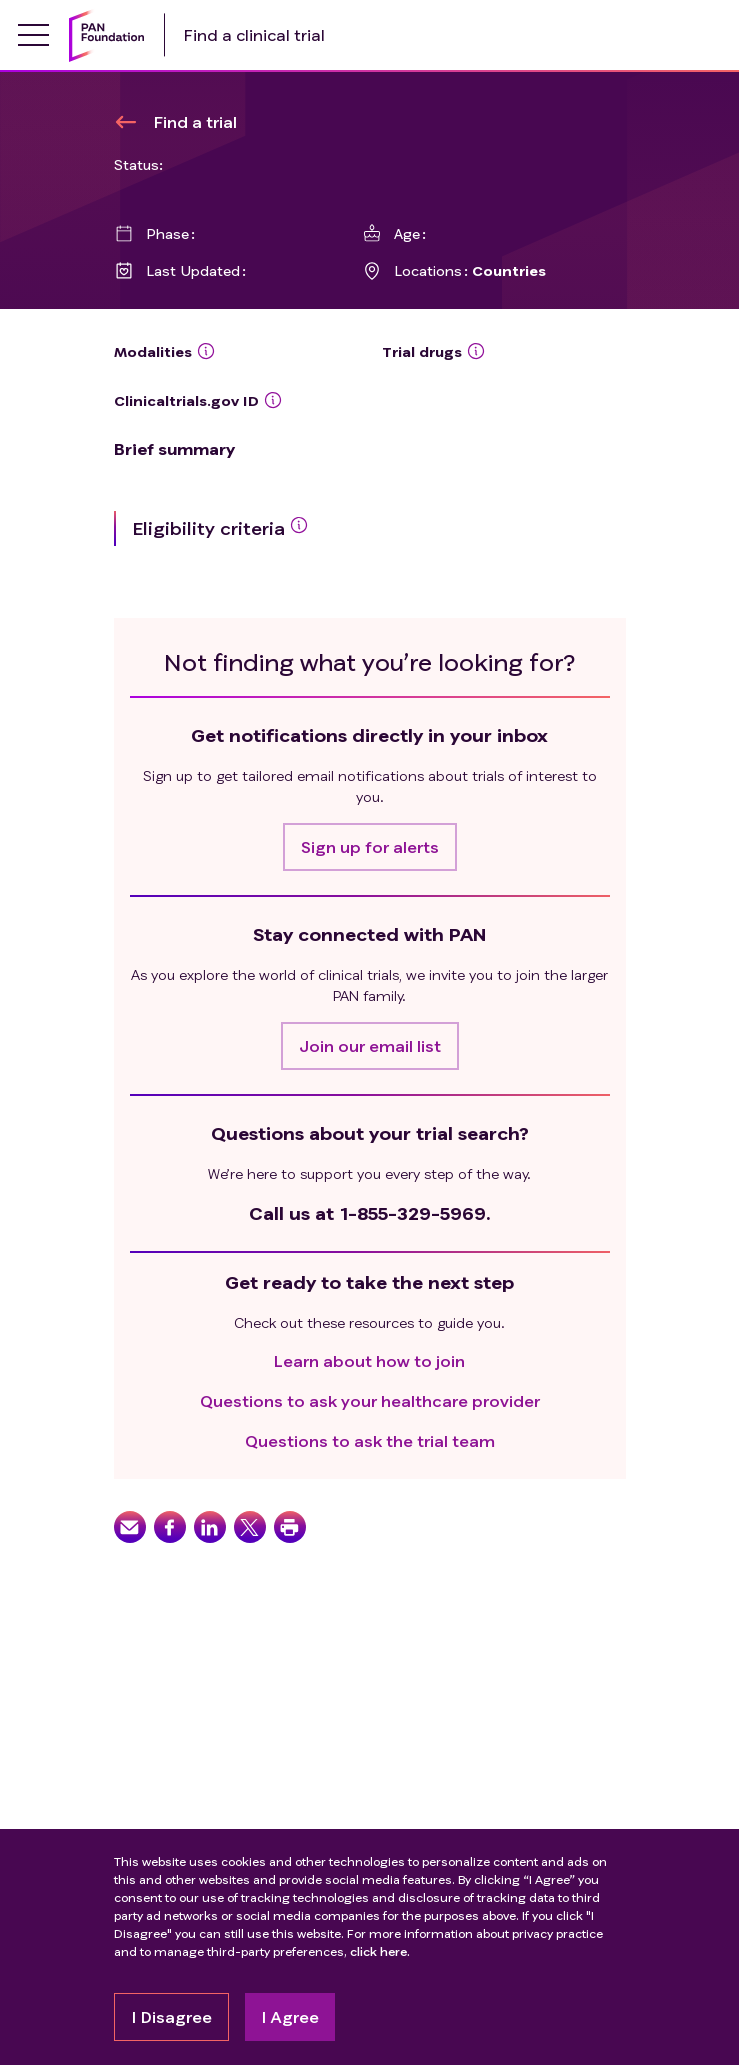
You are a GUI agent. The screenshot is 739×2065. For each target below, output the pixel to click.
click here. (380, 1951)
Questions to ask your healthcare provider (370, 1400)
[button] (370, 847)
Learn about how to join (369, 1360)
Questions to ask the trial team (370, 1440)
